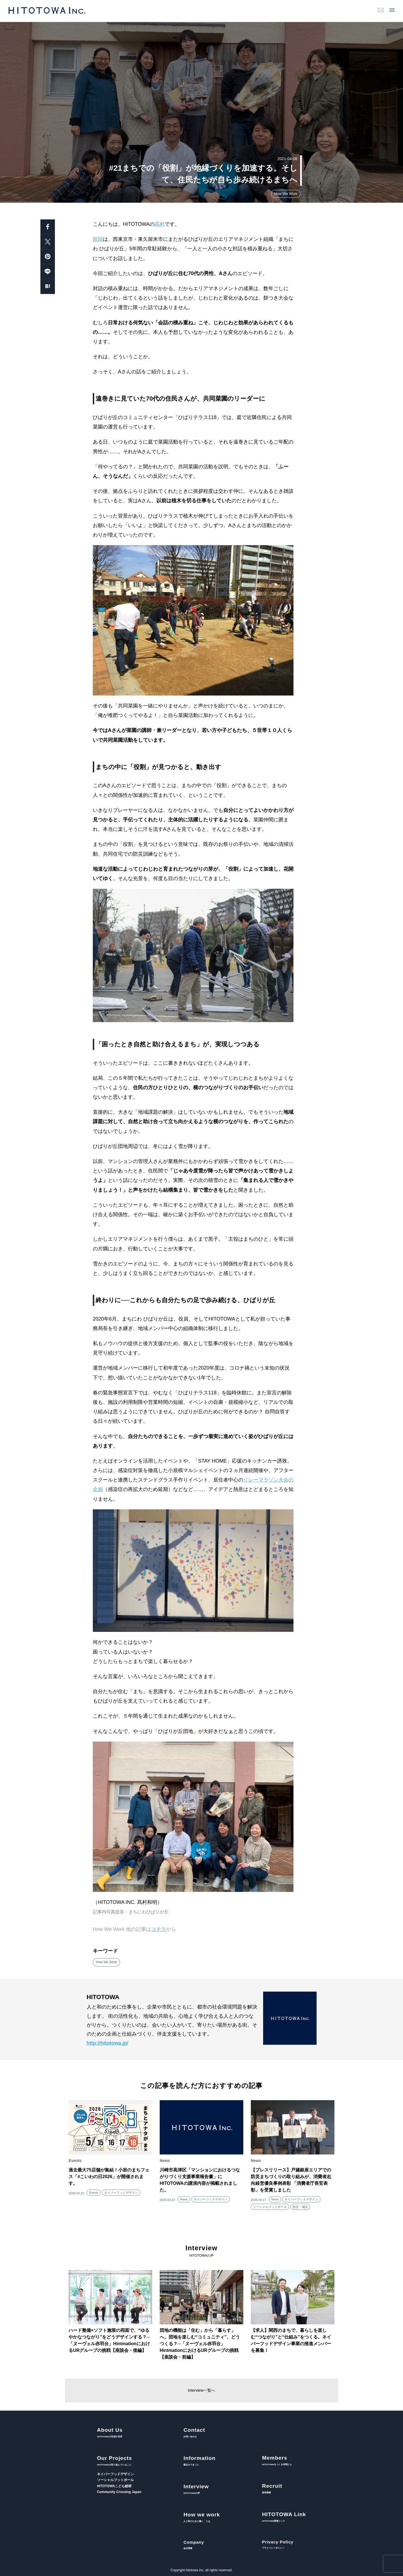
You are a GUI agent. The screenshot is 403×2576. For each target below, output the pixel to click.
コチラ (158, 1929)
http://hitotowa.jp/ (107, 2043)
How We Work (285, 194)
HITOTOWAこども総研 (114, 2486)
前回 (98, 239)
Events (93, 2192)
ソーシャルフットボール (270, 2206)
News (184, 2199)
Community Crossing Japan (119, 2492)
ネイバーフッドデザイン (121, 2192)
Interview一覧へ (201, 2390)
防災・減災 (300, 2206)
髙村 (160, 224)
